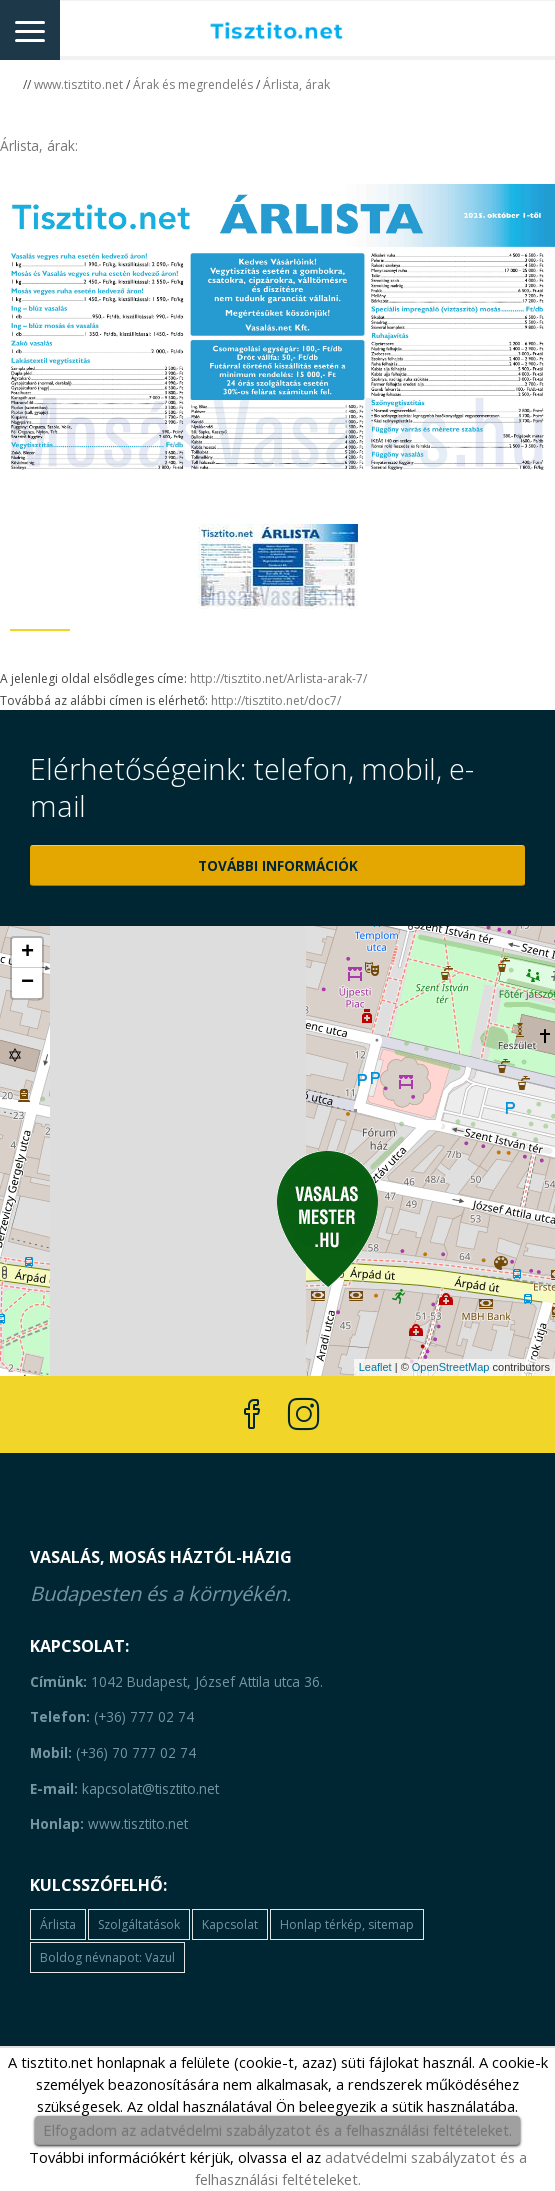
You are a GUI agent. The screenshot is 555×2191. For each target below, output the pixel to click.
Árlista (58, 1924)
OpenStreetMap (451, 1367)
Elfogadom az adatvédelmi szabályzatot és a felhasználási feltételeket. (277, 2130)
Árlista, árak (296, 84)
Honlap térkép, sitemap (347, 1924)
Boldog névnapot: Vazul (107, 1957)
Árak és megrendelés (193, 84)
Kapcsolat (230, 1924)
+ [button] (27, 953)
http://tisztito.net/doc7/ (276, 700)
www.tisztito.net (78, 84)
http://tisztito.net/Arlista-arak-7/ (278, 678)
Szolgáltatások (139, 1924)
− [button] (27, 983)
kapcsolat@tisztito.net (124, 1788)
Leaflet (375, 1367)
